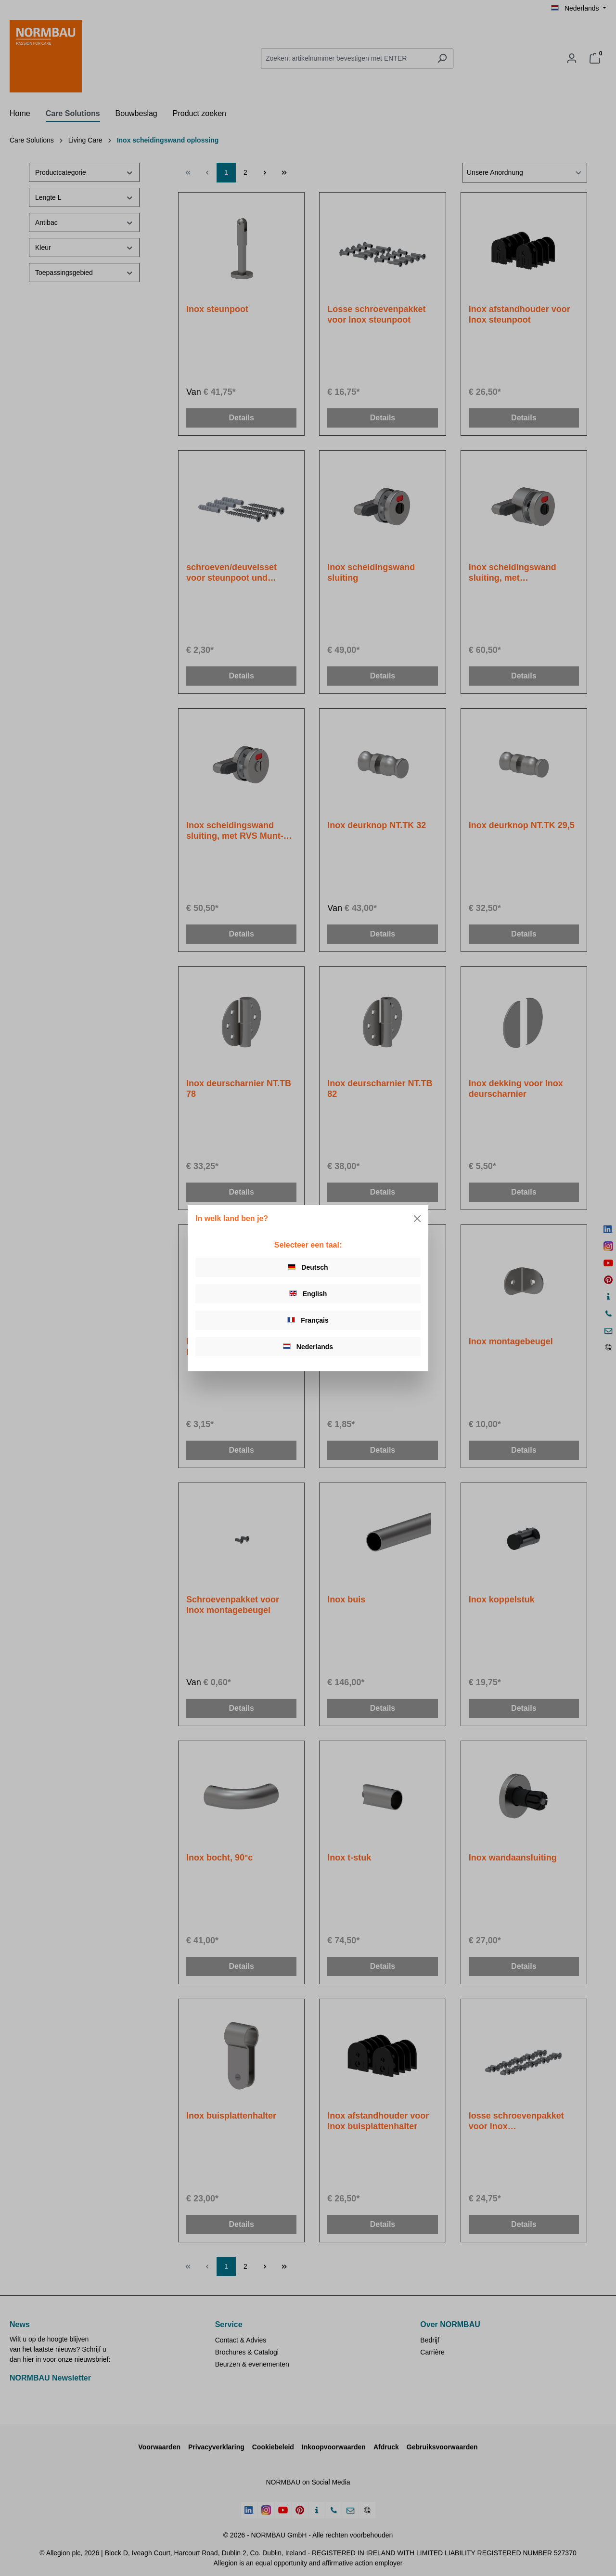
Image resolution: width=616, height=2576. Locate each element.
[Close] (417, 1218)
